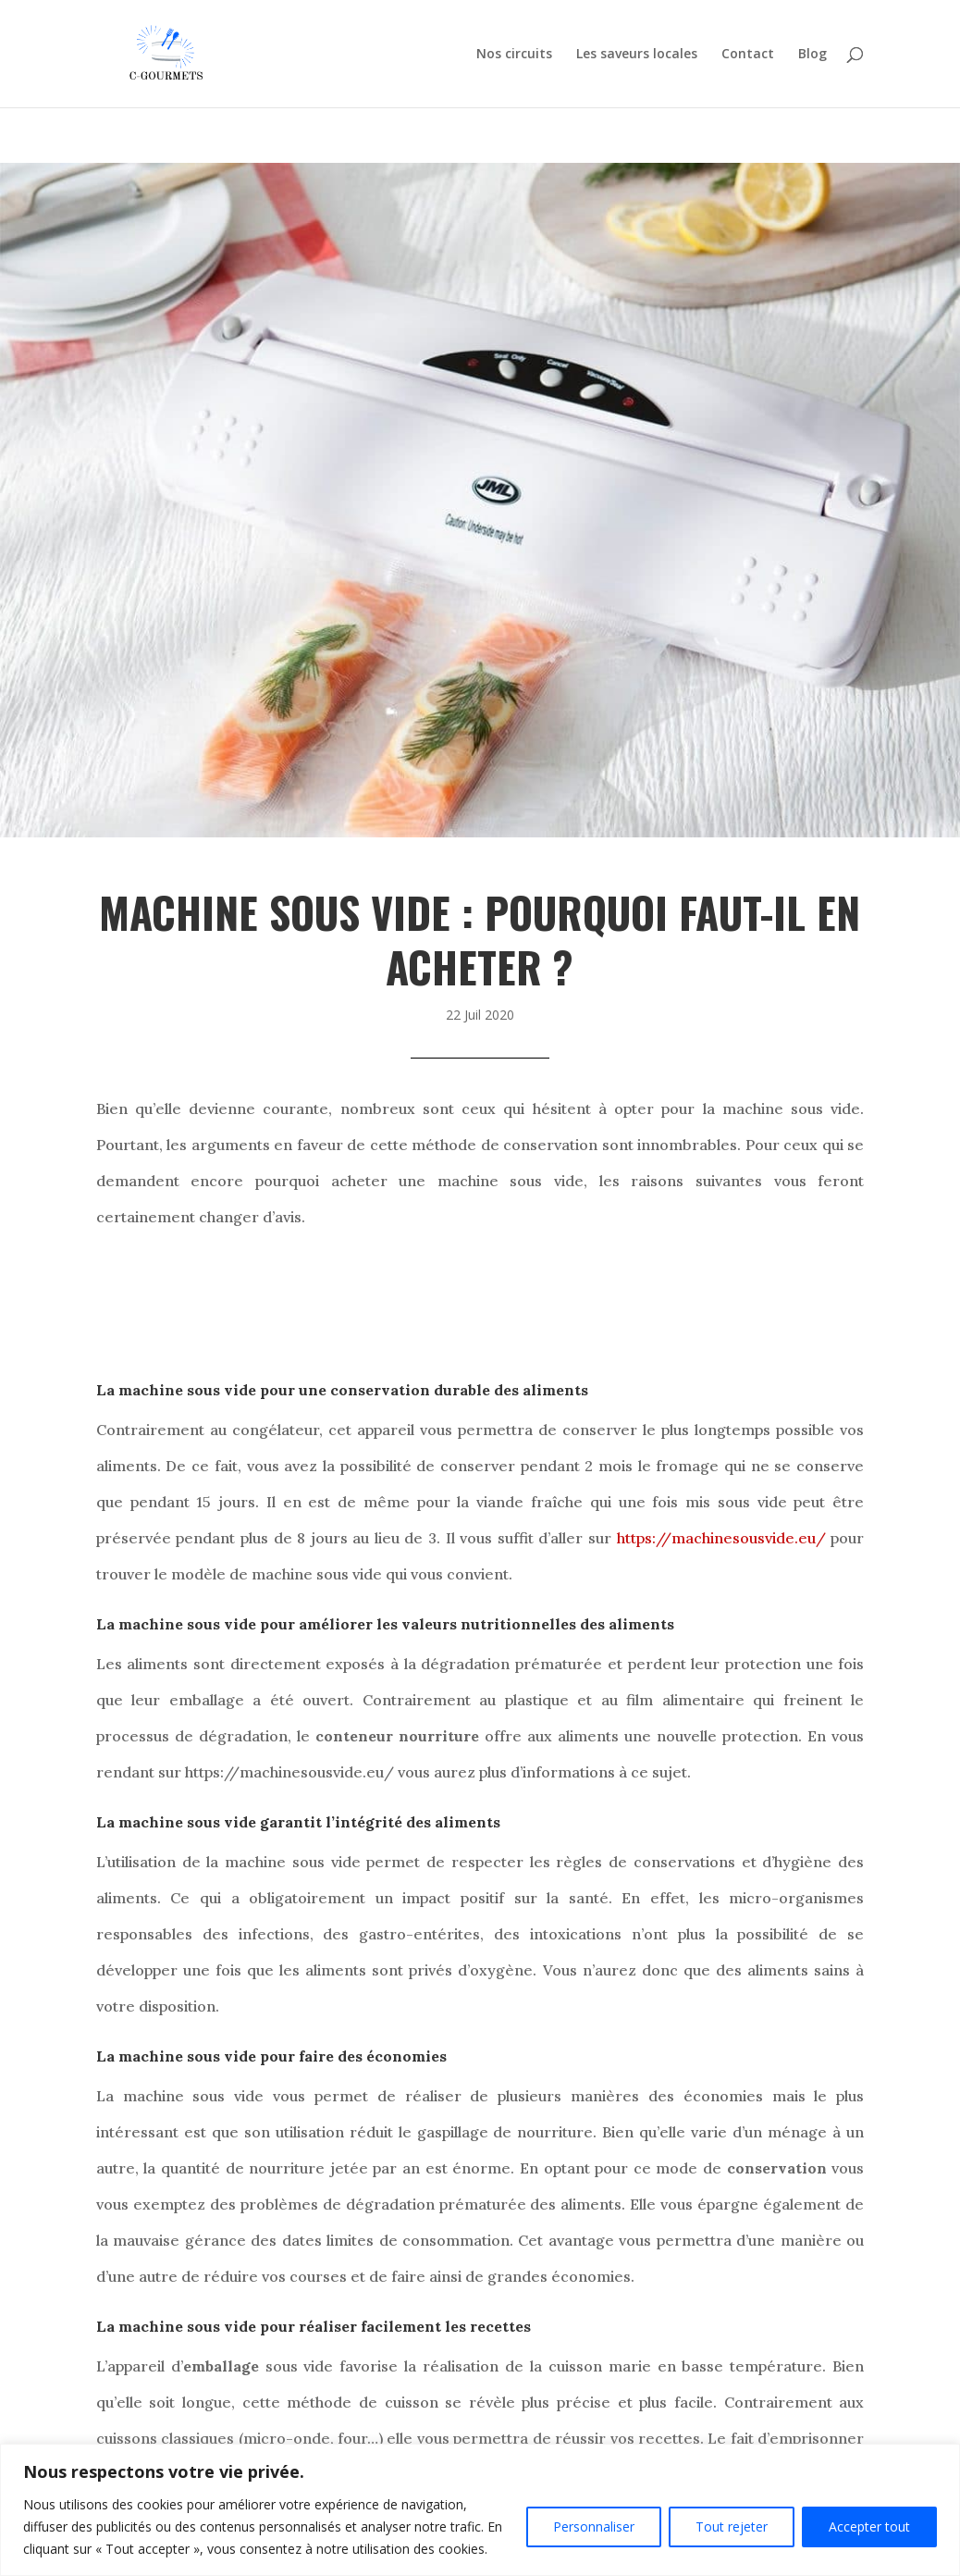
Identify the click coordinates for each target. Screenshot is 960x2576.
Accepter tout (869, 2526)
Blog (812, 54)
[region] (480, 2510)
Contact (747, 54)
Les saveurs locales (636, 54)
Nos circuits (514, 54)
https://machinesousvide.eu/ (721, 1538)
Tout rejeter (731, 2526)
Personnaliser (593, 2526)
